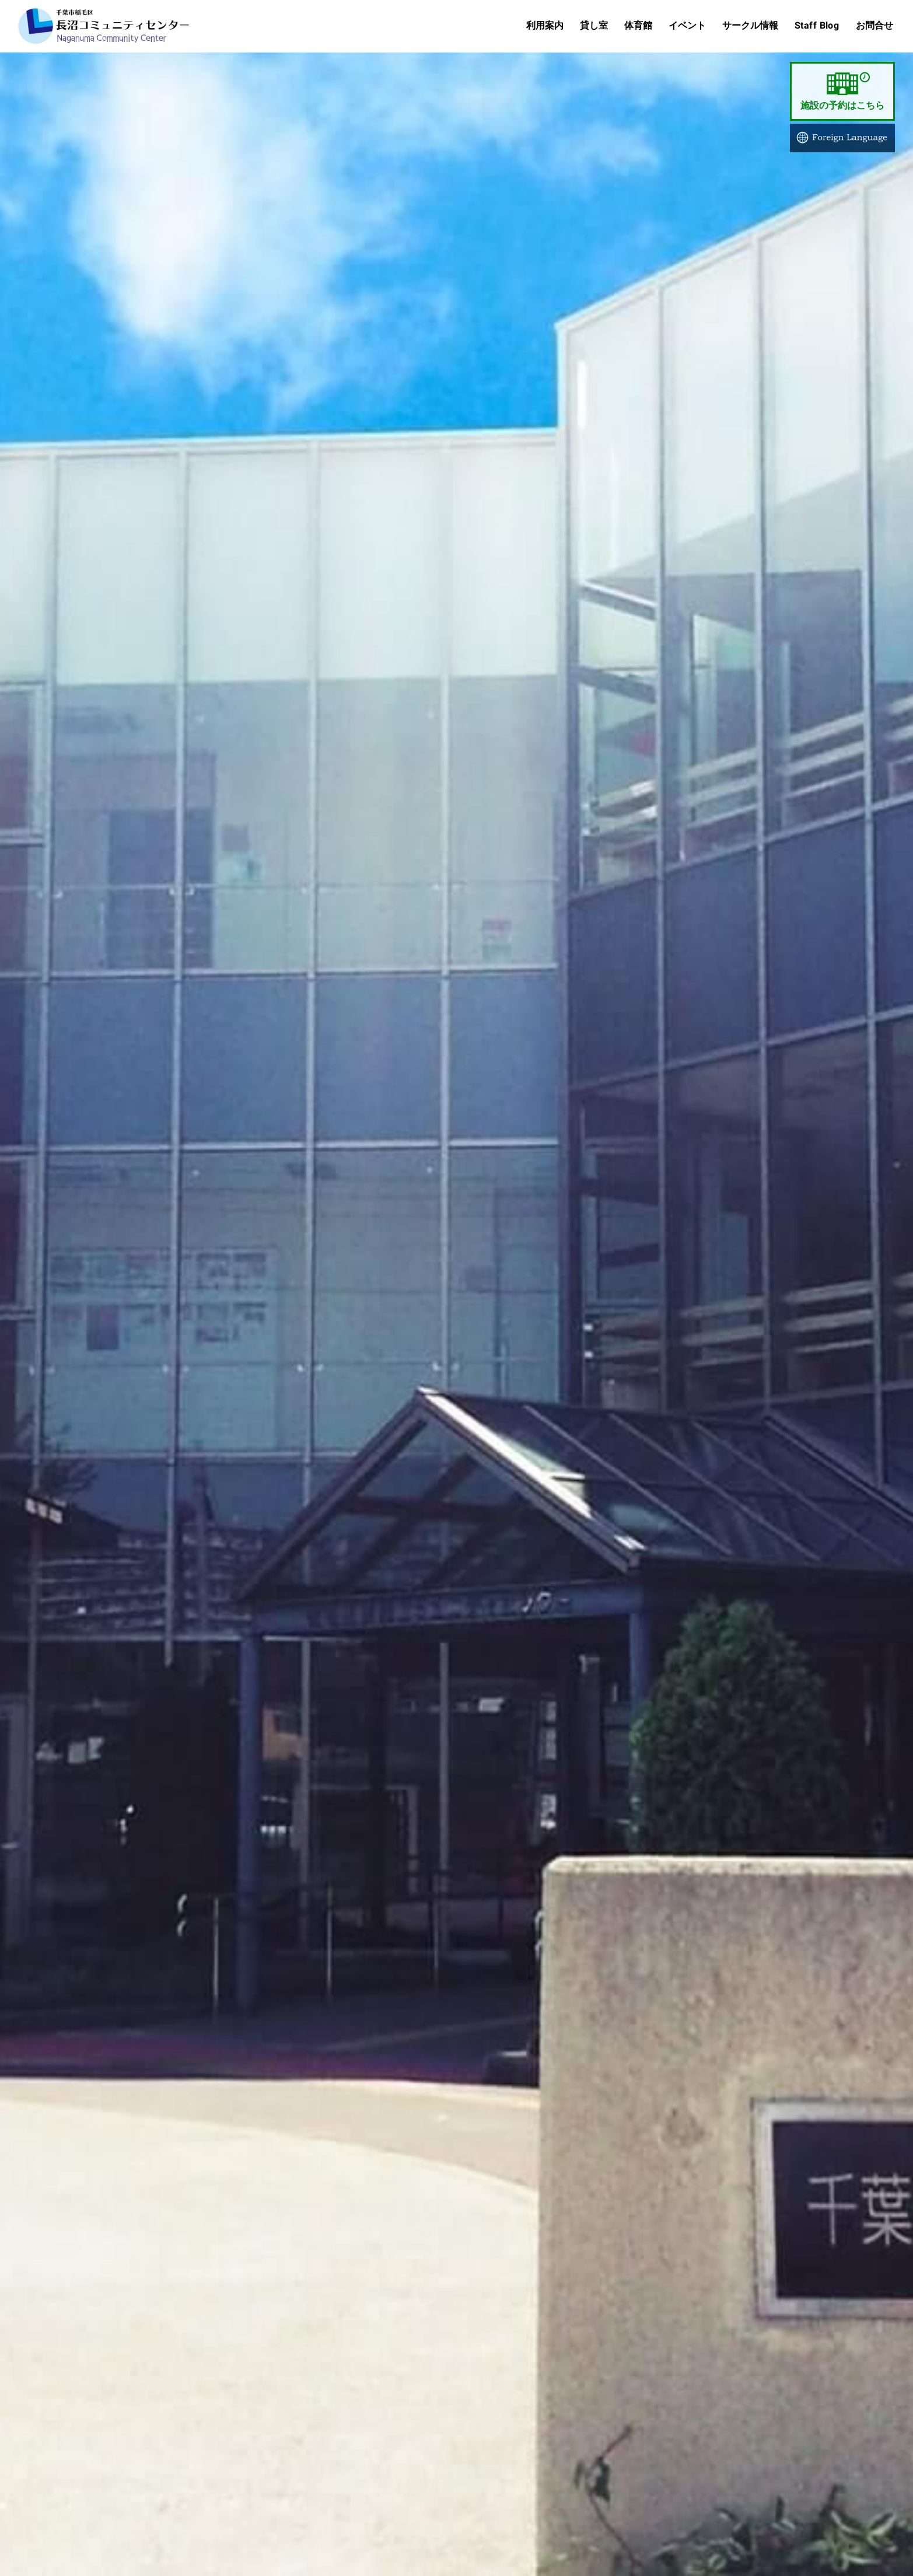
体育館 (638, 25)
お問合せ (874, 25)
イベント (686, 25)
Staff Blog (816, 25)
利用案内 (544, 25)
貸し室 (593, 25)
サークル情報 (750, 25)
